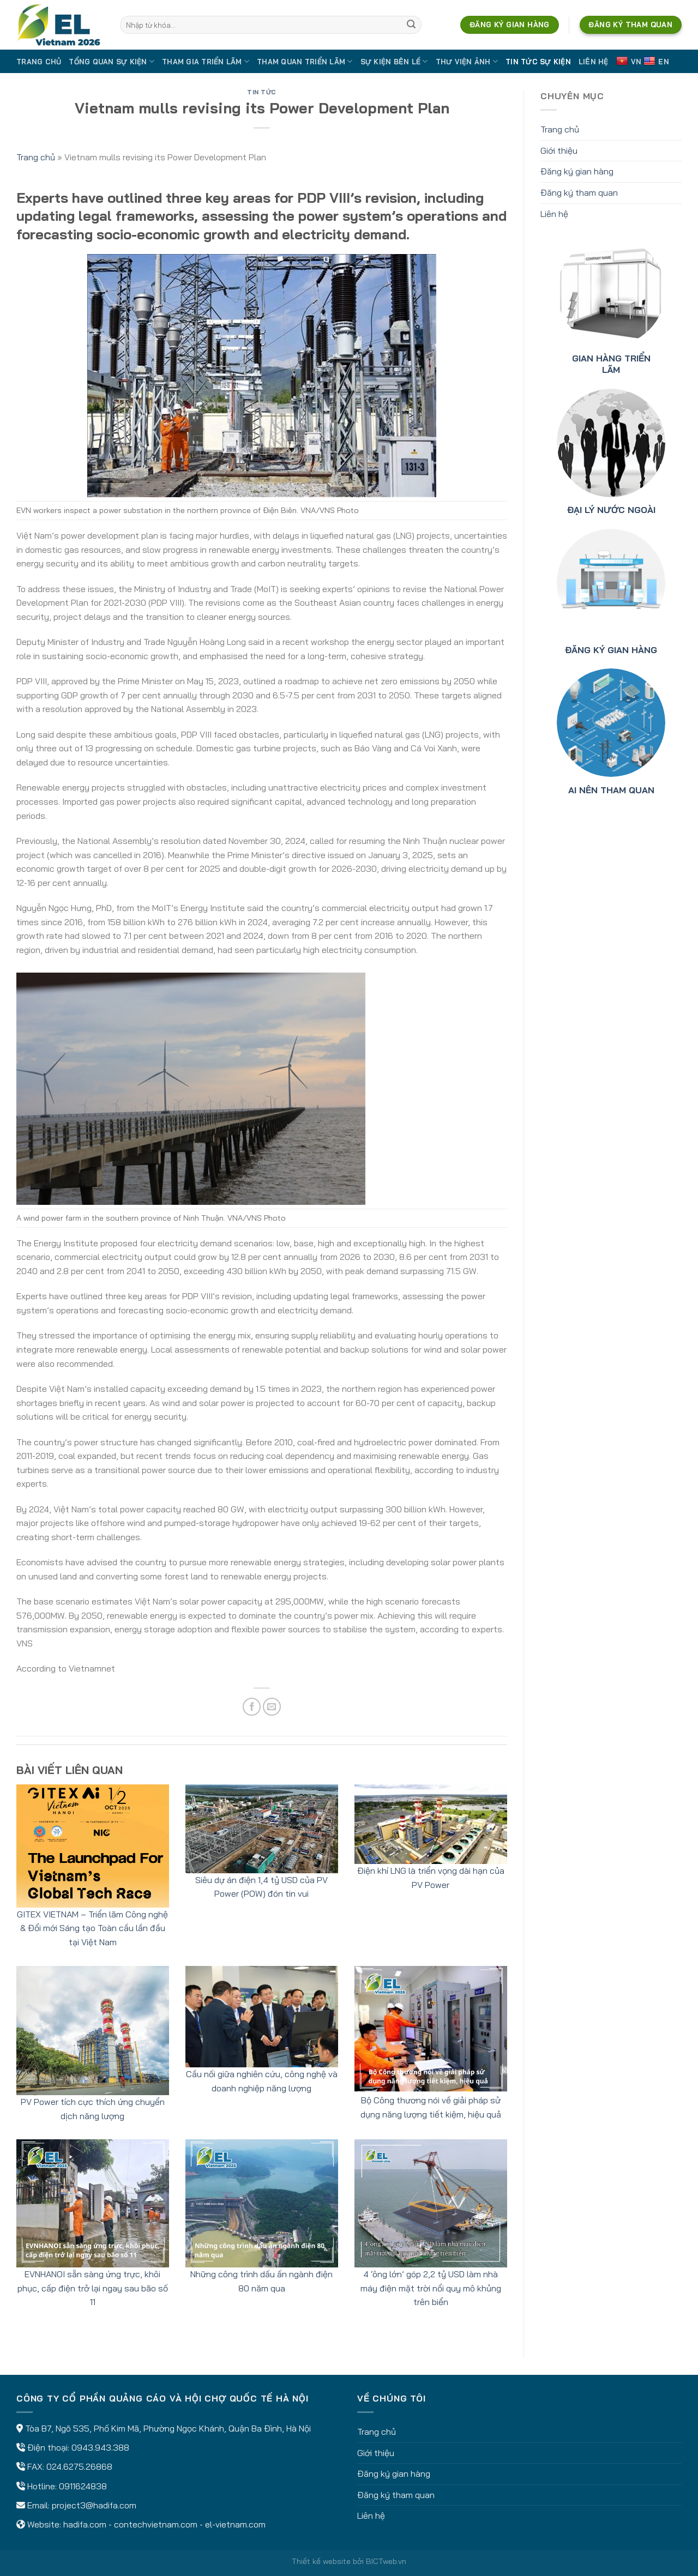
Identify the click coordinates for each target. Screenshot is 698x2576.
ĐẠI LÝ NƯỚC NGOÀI (611, 509)
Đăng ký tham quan (579, 192)
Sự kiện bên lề (394, 61)
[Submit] (411, 25)
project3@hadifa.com (94, 2505)
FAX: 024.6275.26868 (69, 2466)
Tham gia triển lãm (205, 61)
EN (656, 61)
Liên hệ (594, 61)
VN (629, 61)
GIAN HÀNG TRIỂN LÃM (611, 364)
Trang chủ (38, 61)
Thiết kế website (321, 2561)
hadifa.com (84, 2524)
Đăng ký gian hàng (576, 171)
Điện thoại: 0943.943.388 (78, 2447)
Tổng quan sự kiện (111, 61)
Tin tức (261, 92)
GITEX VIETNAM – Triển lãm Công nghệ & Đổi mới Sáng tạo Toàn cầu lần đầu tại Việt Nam (92, 1928)
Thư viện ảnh (467, 61)
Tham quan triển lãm (304, 61)
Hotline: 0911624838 (67, 2486)
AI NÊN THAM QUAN (611, 790)
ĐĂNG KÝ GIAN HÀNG (611, 649)
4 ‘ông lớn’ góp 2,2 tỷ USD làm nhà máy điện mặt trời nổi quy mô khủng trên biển (430, 2288)
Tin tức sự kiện (538, 61)
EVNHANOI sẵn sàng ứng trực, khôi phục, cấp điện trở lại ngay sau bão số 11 (92, 2288)
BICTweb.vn (386, 2561)
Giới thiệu (558, 150)
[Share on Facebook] (252, 1707)
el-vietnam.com (235, 2524)
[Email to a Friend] (272, 1707)
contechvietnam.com (155, 2524)
